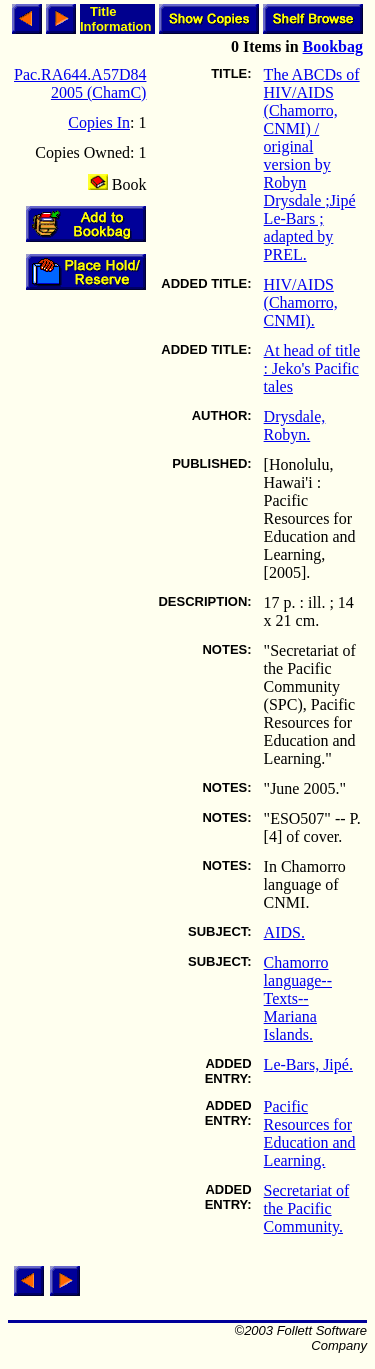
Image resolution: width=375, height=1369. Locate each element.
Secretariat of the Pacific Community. (307, 1208)
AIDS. (284, 932)
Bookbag (333, 46)
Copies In (99, 122)
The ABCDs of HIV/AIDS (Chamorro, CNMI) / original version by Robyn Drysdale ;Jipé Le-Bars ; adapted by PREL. (312, 164)
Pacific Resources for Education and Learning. (310, 1133)
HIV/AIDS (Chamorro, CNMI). (301, 302)
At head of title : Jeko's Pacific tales (312, 368)
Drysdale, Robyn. (295, 425)
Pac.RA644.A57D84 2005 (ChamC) (80, 83)
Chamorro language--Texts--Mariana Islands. (298, 998)
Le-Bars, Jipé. (308, 1064)
